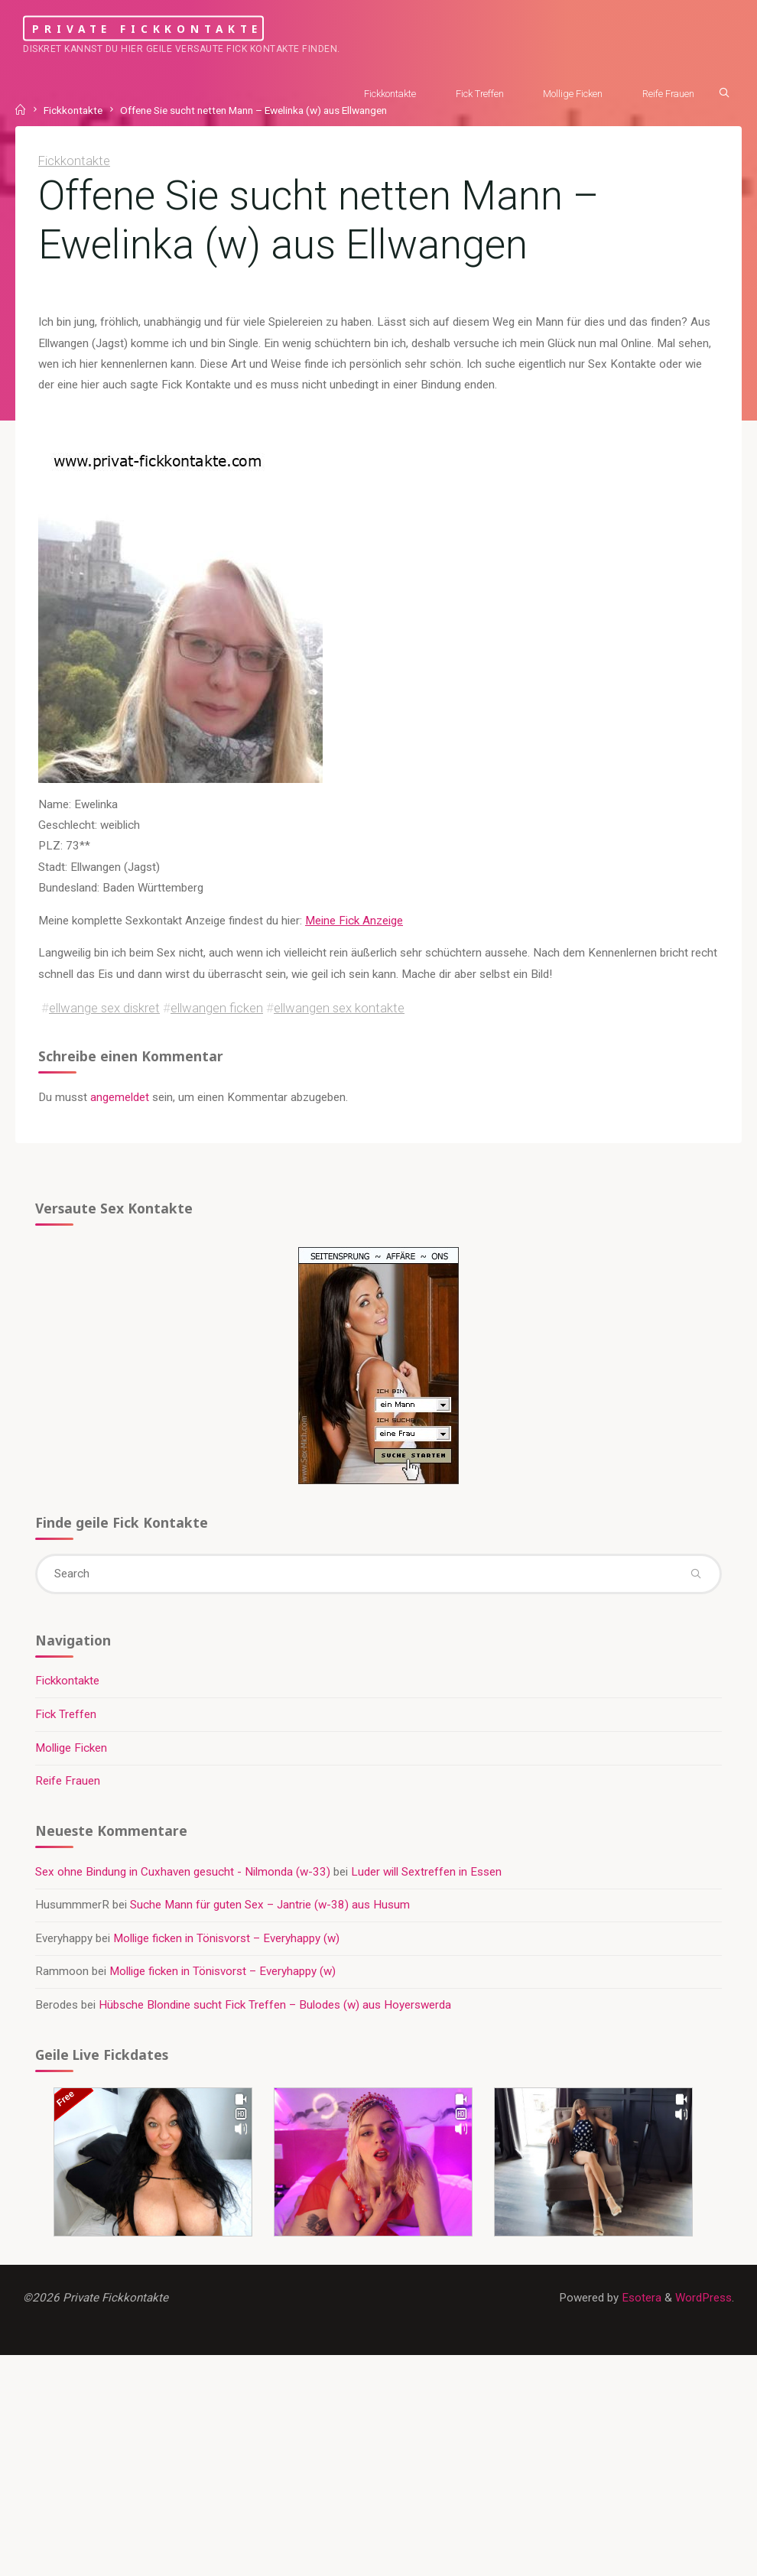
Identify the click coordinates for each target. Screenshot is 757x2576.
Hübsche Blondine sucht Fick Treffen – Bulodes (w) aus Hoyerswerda (275, 2005)
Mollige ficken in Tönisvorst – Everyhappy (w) (226, 1938)
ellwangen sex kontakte (339, 1008)
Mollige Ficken (71, 1748)
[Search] (724, 92)
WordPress (703, 2298)
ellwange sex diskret (104, 1008)
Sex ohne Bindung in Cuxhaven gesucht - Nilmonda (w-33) (182, 1872)
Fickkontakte (74, 160)
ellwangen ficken (217, 1008)
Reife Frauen (67, 1781)
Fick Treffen (65, 1714)
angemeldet (119, 1097)
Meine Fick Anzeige (354, 920)
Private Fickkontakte (147, 28)
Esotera (640, 2298)
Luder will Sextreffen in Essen (426, 1872)
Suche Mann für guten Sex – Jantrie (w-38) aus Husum (270, 1905)
